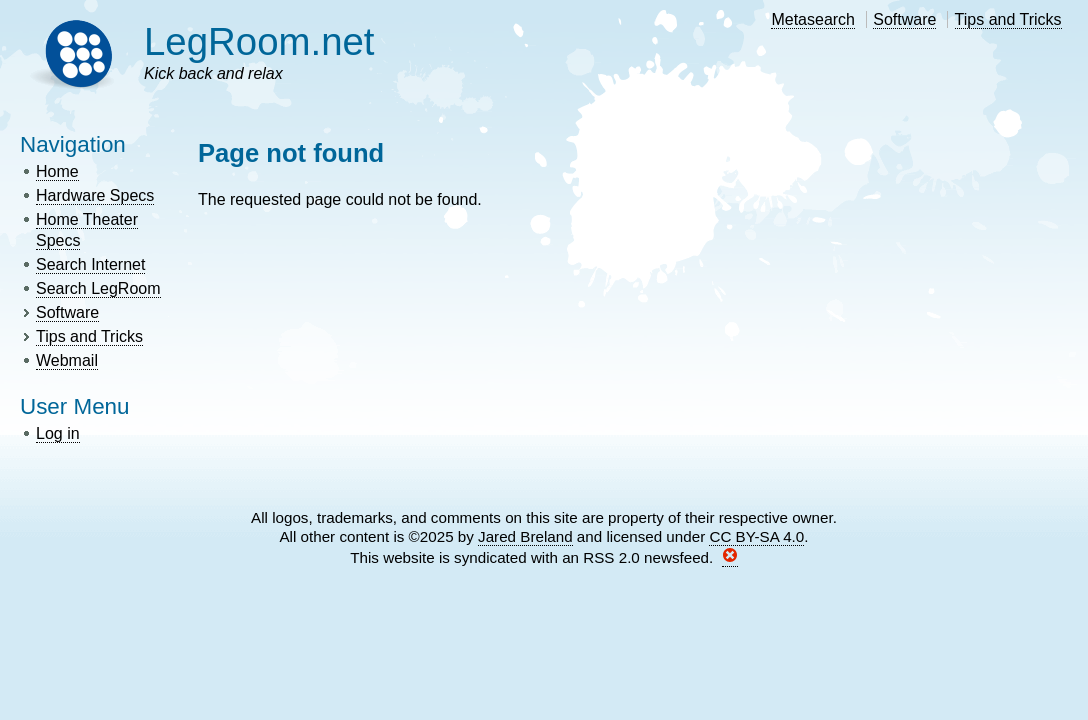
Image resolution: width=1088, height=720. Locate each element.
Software (904, 19)
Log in (58, 433)
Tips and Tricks (1008, 19)
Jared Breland (525, 536)
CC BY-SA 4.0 (756, 536)
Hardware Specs (95, 195)
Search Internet (90, 264)
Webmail (67, 360)
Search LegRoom (98, 288)
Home (57, 171)
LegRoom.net (259, 41)
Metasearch (813, 19)
